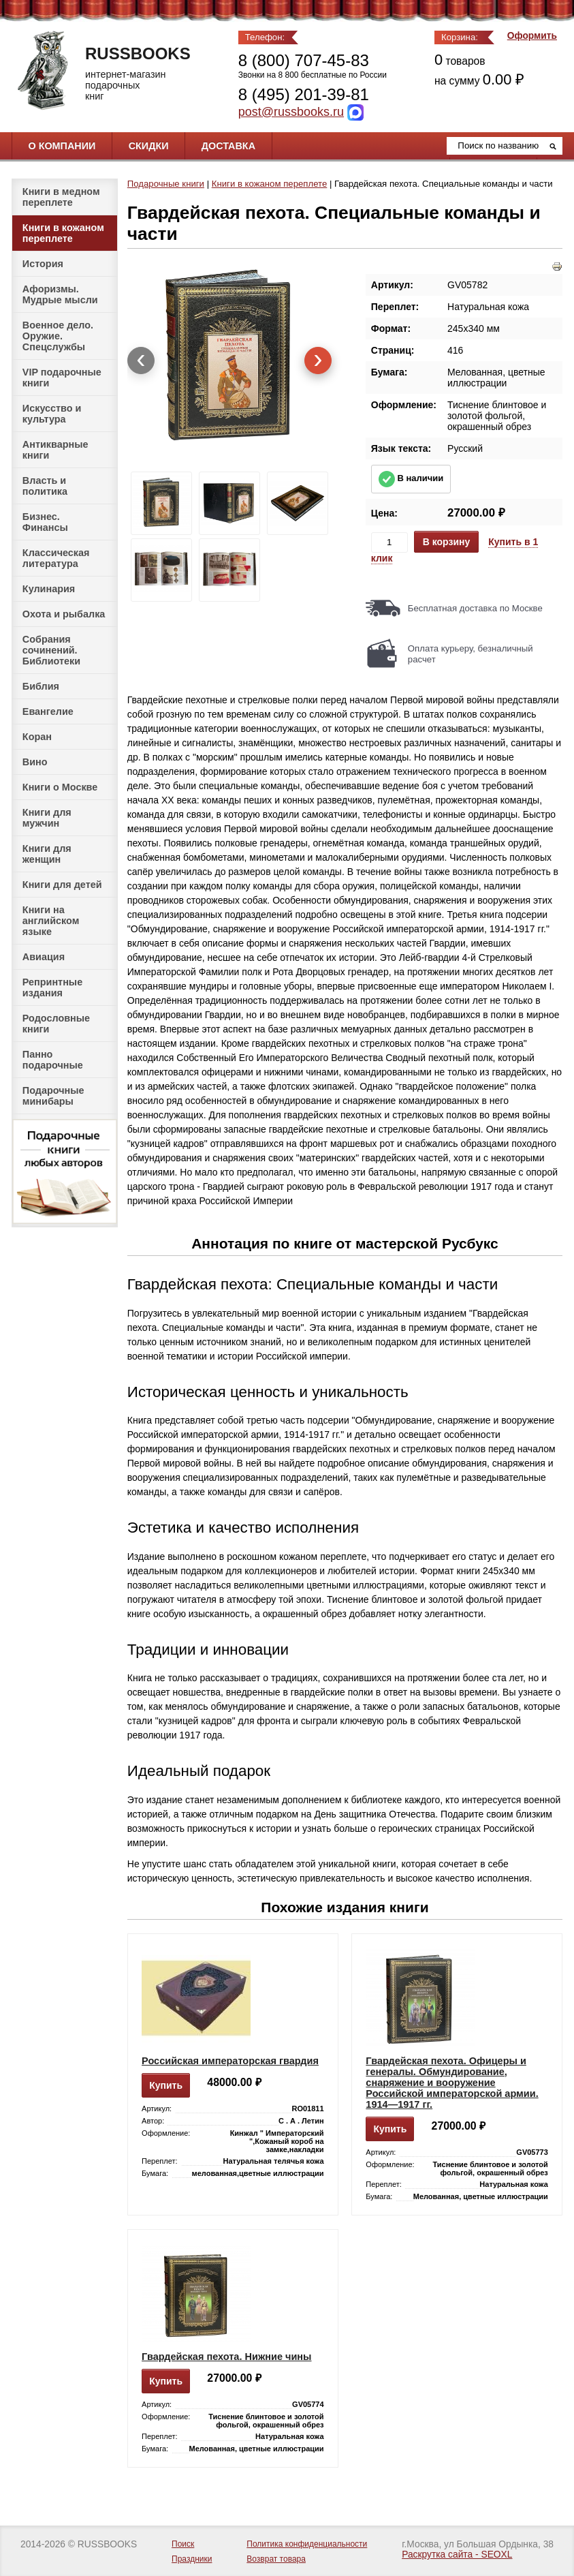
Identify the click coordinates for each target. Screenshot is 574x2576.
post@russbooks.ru (291, 112)
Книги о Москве (59, 787)
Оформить (532, 36)
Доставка (228, 145)
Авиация (43, 956)
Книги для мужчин (46, 818)
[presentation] (141, 360)
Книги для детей (62, 884)
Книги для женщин (46, 854)
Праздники (192, 2559)
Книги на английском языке (50, 920)
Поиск (183, 2544)
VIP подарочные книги (61, 377)
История (42, 263)
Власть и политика (44, 486)
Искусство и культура (52, 414)
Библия (40, 686)
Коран (37, 736)
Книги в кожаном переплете (63, 233)
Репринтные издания (52, 987)
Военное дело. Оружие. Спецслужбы (57, 336)
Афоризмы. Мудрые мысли (60, 294)
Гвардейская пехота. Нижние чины (226, 2356)
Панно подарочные (52, 1060)
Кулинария (48, 588)
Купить (165, 2085)
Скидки (149, 145)
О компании (61, 145)
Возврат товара (276, 2559)
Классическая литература (56, 558)
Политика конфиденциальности (306, 2544)
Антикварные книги (55, 450)
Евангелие (48, 711)
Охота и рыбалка (63, 614)
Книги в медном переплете (61, 197)
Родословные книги (56, 1023)
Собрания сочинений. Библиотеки (51, 650)
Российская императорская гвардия (230, 2060)
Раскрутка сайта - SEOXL (457, 2554)
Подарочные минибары (53, 1096)
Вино (35, 761)
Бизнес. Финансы (45, 522)
